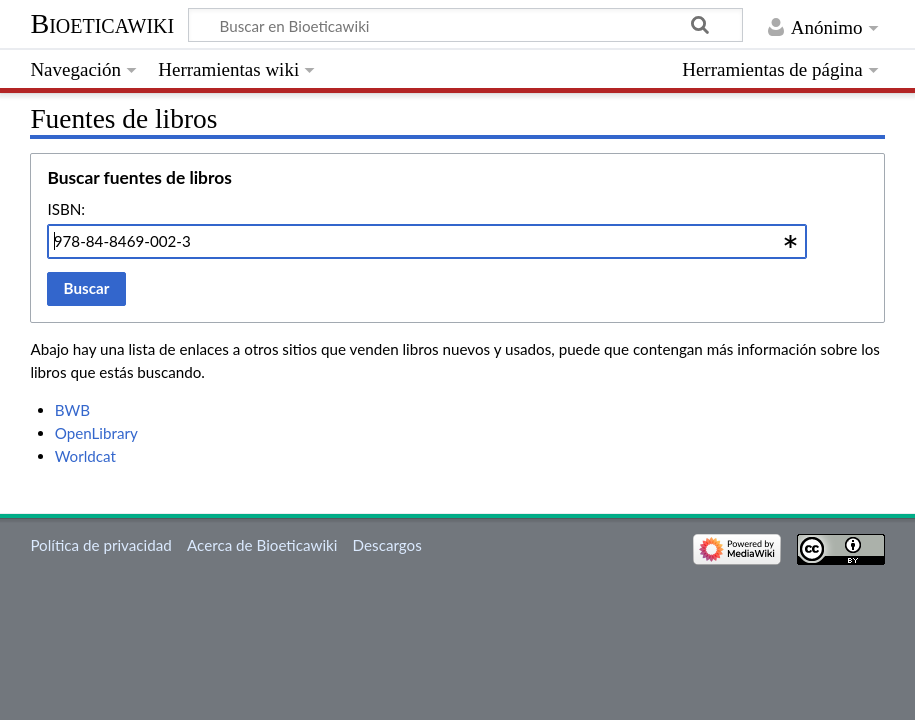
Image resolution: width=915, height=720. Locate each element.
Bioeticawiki (102, 23)
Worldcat (85, 456)
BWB (72, 410)
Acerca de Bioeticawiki (262, 545)
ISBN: (66, 209)
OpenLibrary (96, 433)
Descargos (387, 545)
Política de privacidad (100, 545)
